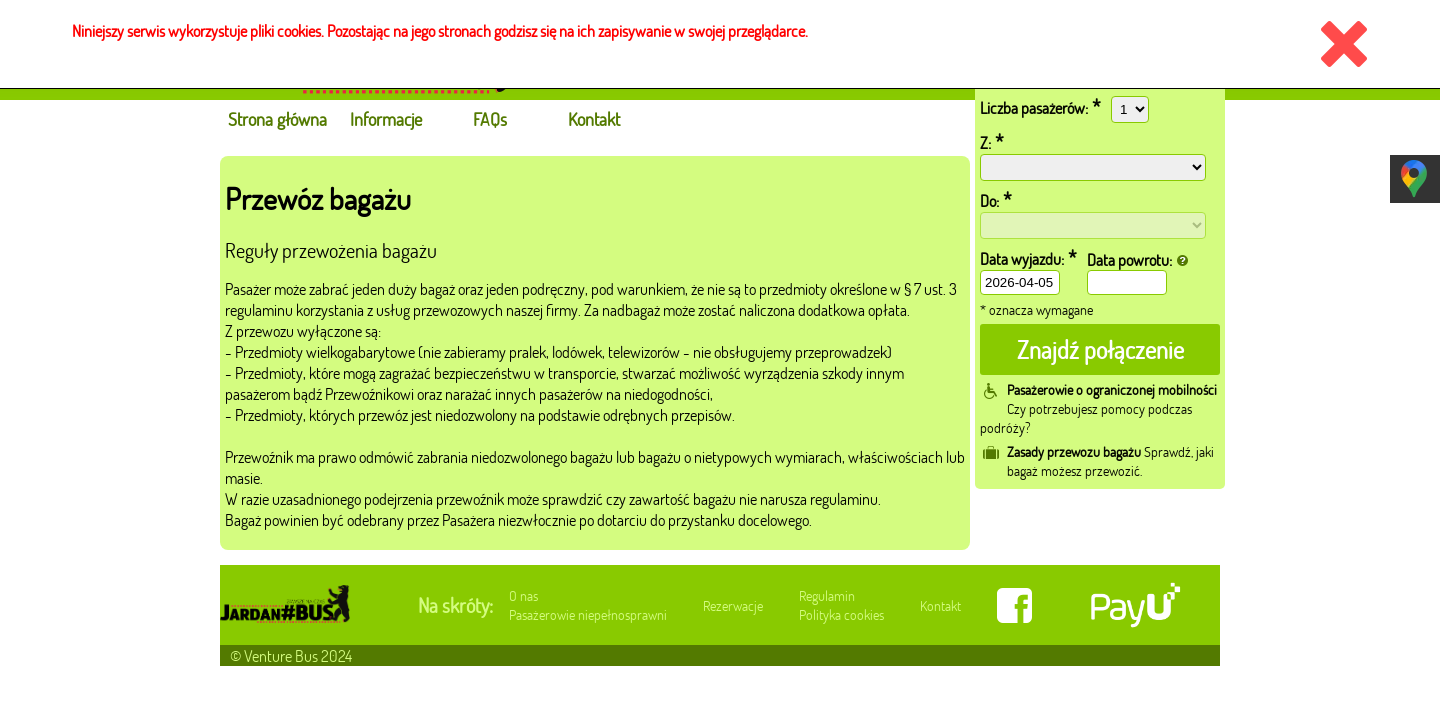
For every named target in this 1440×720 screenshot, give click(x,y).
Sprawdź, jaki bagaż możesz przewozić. (1110, 461)
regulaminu (259, 309)
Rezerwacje (733, 605)
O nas (523, 595)
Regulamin (827, 595)
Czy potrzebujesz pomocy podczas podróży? (1098, 408)
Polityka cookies (841, 614)
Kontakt (940, 605)
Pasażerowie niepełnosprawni (588, 614)
